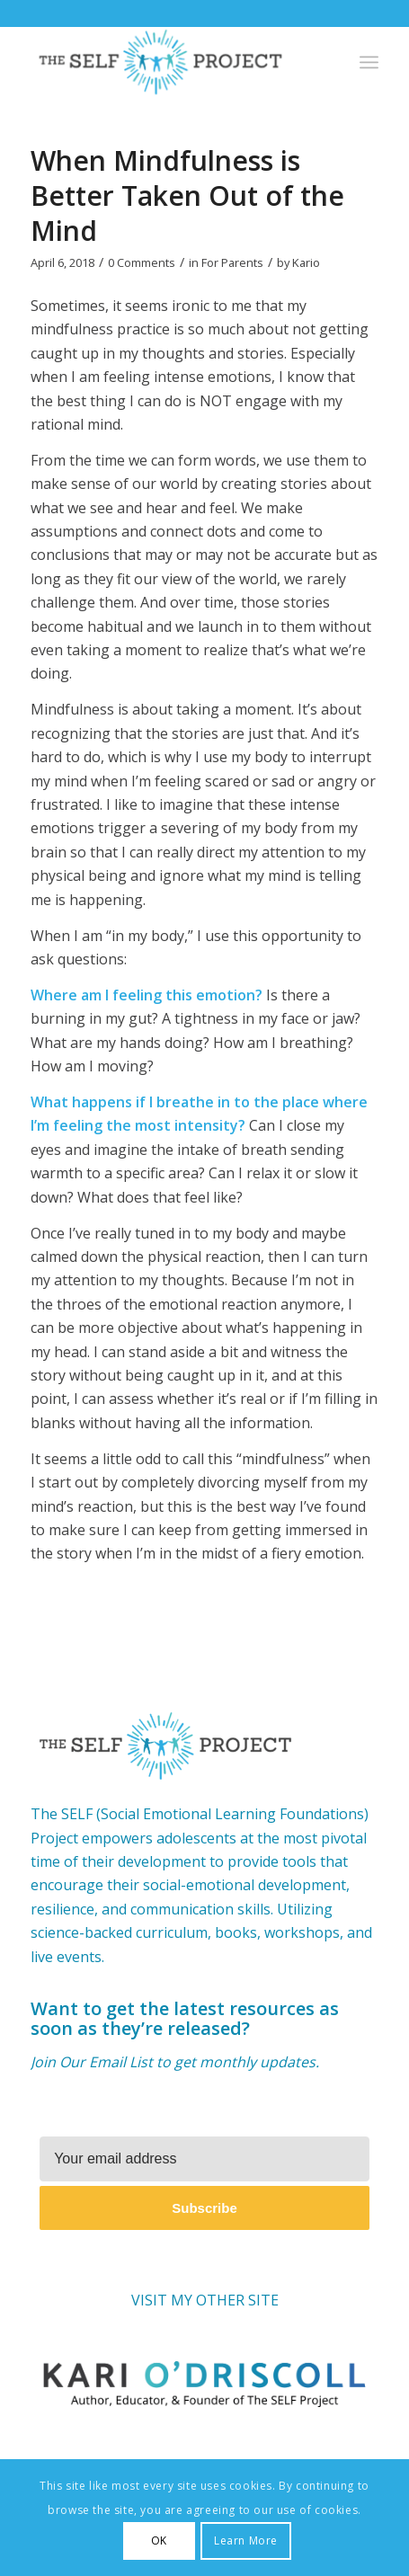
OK (159, 2540)
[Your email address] (204, 2158)
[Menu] (369, 62)
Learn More (246, 2540)
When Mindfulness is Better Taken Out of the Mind (187, 195)
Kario (306, 262)
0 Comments (141, 262)
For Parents (232, 262)
